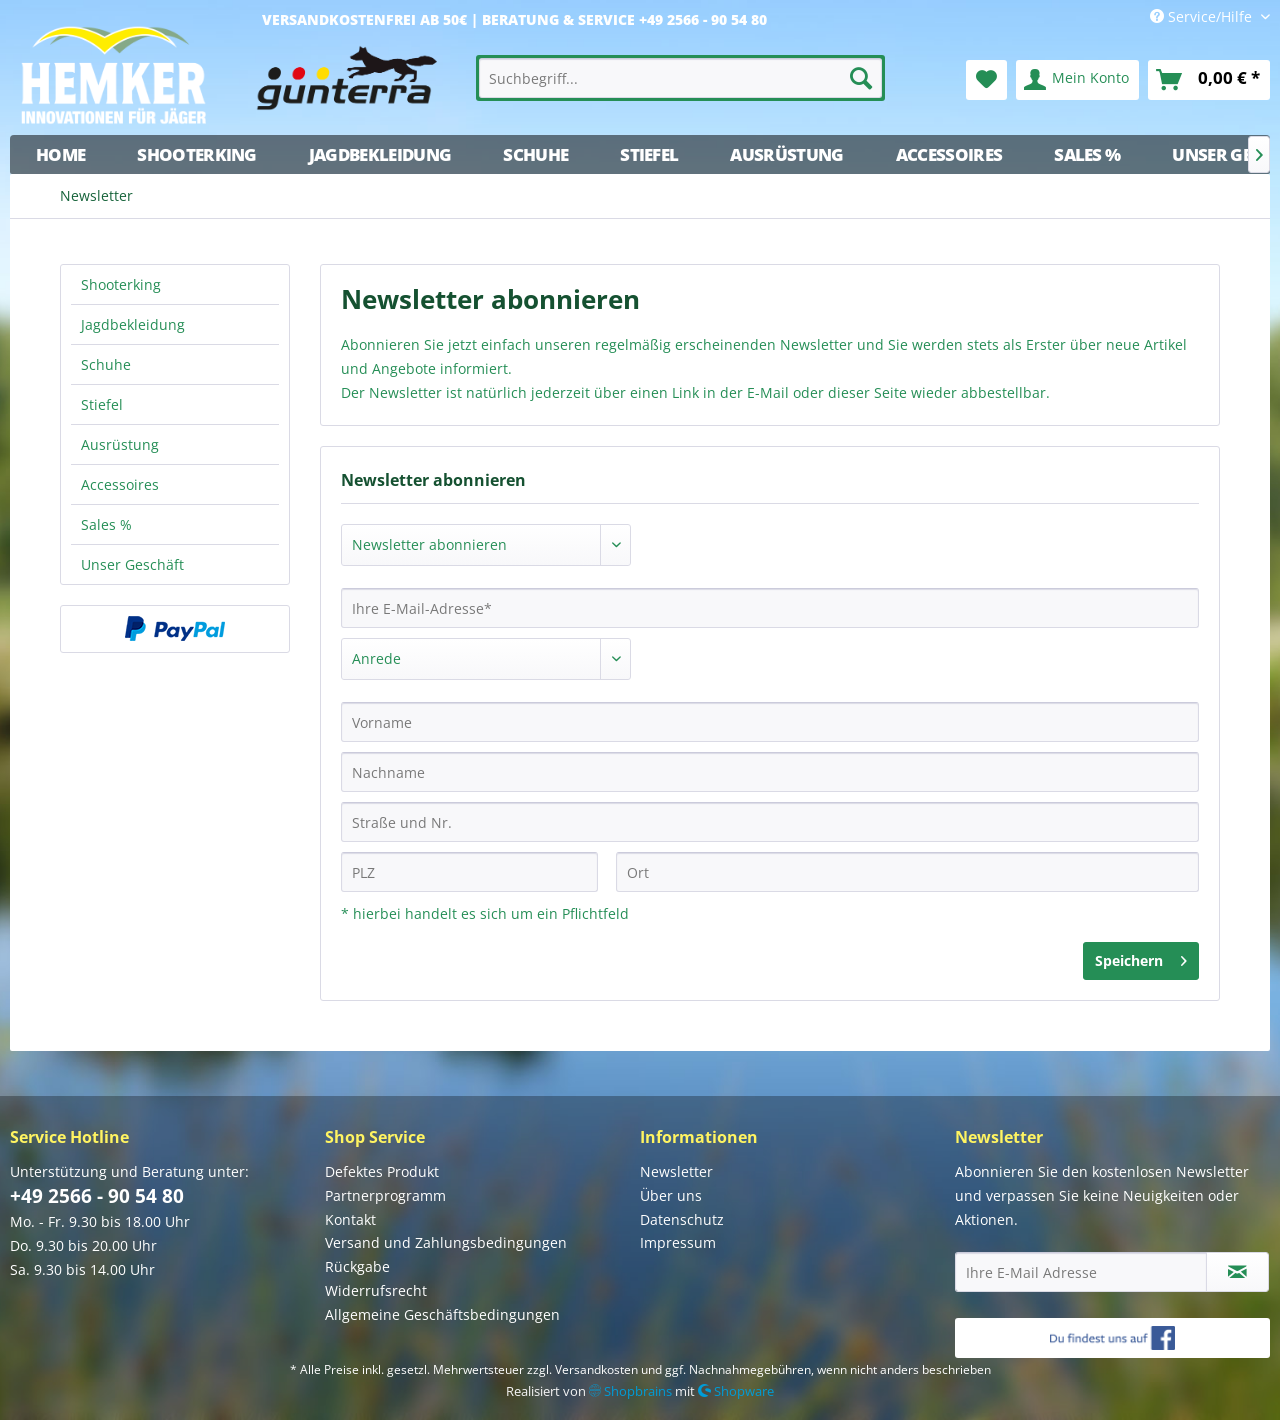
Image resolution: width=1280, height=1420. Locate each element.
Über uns (671, 1195)
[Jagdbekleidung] (380, 154)
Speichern (1141, 957)
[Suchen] (861, 78)
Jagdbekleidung (133, 324)
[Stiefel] (649, 154)
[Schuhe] (535, 154)
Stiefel (102, 404)
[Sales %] (1087, 154)
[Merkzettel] (986, 80)
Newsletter (676, 1171)
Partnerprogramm (385, 1195)
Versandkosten (596, 1369)
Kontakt (350, 1219)
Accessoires (120, 484)
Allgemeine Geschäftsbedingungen (442, 1314)
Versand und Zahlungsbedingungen (446, 1242)
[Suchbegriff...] (681, 78)
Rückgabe (357, 1266)
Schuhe (106, 364)
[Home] (60, 154)
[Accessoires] (949, 154)
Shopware (736, 1391)
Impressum (678, 1242)
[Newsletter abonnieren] (1237, 1272)
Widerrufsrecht (376, 1290)
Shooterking (121, 284)
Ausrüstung (120, 444)
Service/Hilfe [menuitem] (1203, 16)
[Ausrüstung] (786, 154)
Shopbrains (630, 1391)
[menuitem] (681, 78)
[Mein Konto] (1077, 80)
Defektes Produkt (382, 1171)
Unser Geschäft (132, 564)
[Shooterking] (197, 154)
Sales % (106, 524)
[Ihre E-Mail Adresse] (1081, 1272)
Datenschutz (682, 1219)
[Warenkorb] (1209, 80)
